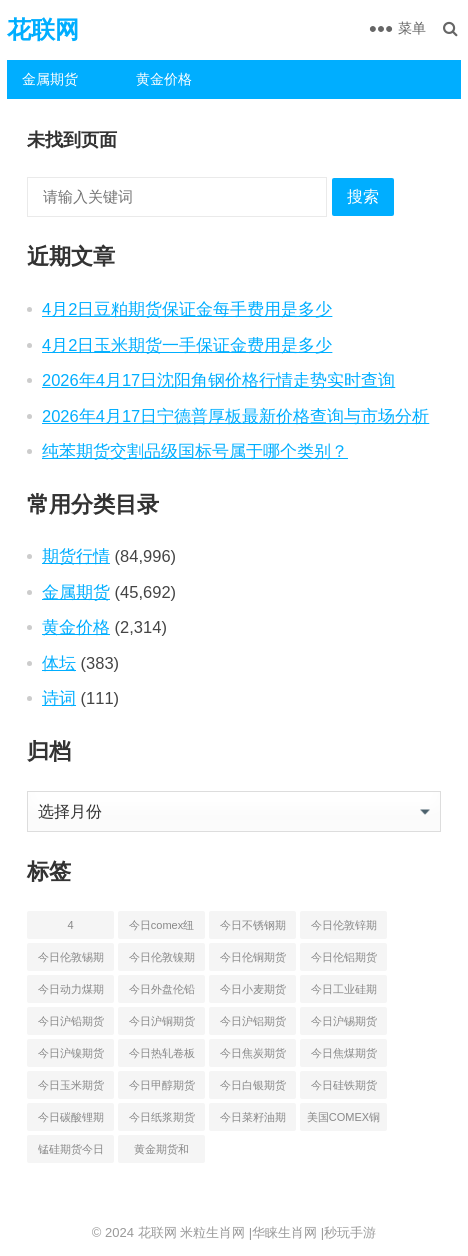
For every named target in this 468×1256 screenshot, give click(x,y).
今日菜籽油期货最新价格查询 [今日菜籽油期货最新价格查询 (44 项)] (253, 1121)
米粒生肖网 (212, 1232)
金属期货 (50, 79)
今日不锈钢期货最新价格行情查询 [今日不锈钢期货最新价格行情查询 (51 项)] (253, 929)
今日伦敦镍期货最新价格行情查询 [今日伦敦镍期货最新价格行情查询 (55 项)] (162, 961)
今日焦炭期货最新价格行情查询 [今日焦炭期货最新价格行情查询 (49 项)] (253, 1057)
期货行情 (76, 556)
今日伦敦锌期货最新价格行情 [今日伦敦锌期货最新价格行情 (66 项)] (344, 929)
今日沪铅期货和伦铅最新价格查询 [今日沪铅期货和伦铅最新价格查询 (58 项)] (71, 1025)
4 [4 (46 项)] (70, 925)
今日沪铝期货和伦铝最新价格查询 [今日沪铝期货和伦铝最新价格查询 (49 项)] (253, 1025)
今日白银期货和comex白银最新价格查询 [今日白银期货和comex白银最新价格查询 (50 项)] (253, 1089)
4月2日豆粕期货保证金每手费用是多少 (187, 309)
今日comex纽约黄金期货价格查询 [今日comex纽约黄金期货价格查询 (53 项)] (162, 929)
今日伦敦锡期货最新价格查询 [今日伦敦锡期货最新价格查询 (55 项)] (71, 961)
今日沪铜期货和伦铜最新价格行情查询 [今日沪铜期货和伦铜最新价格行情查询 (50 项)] (162, 1025)
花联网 (43, 29)
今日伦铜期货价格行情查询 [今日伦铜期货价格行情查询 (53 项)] (253, 961)
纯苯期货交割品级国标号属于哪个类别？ (195, 451)
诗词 (59, 698)
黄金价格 (164, 79)
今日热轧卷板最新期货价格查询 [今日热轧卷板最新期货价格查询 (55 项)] (162, 1057)
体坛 (59, 663)
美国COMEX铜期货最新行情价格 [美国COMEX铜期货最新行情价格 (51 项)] (343, 1121)
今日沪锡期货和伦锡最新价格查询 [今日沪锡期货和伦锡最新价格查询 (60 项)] (344, 1025)
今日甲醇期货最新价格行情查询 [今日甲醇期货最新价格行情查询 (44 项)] (162, 1089)
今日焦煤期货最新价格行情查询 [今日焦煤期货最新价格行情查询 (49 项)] (344, 1057)
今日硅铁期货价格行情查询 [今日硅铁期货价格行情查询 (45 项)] (344, 1089)
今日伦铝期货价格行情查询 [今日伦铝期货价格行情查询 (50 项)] (344, 961)
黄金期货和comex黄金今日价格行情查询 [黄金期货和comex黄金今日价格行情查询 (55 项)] (162, 1153)
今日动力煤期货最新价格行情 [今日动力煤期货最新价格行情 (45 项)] (71, 993)
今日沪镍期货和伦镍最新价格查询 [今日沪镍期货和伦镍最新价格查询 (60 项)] (71, 1057)
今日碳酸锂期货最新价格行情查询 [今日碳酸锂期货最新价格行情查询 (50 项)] (71, 1121)
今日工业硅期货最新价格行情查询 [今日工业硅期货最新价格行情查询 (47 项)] (344, 993)
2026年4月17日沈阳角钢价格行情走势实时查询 (218, 380)
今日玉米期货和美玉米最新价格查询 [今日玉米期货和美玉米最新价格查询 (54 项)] (71, 1089)
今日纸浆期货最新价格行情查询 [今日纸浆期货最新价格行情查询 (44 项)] (162, 1121)
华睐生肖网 (284, 1232)
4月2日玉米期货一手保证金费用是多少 (187, 345)
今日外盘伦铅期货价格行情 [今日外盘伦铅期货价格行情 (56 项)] (162, 993)
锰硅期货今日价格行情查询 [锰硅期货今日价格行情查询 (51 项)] (71, 1153)
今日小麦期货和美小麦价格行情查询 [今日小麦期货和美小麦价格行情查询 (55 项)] (253, 993)
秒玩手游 (350, 1232)
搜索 (363, 196)
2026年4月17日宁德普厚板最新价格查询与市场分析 (235, 416)
